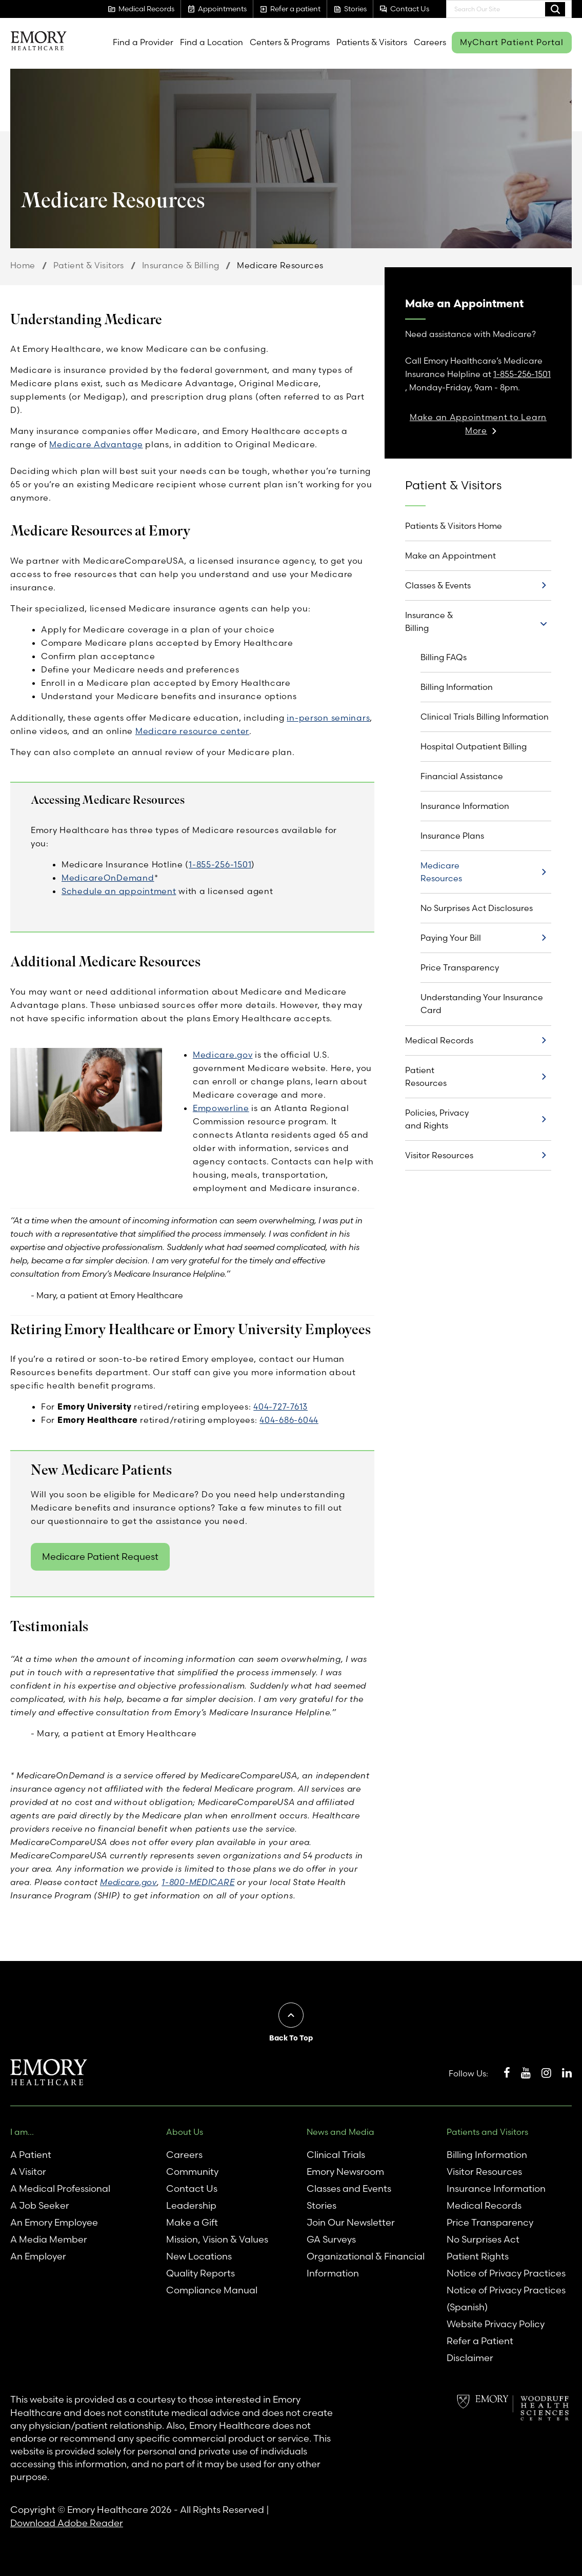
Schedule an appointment (119, 891)
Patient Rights (478, 2256)
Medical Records (439, 1040)
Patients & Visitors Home (453, 526)
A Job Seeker (39, 2205)
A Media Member (48, 2239)
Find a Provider (143, 42)
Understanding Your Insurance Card (481, 1003)
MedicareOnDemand (108, 878)
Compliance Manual (211, 2290)
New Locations (199, 2256)
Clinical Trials (336, 2155)
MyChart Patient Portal (512, 42)
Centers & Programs (290, 42)
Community (192, 2171)
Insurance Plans (452, 835)
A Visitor (28, 2171)
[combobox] (509, 9)
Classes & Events (438, 585)
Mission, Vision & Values (217, 2239)
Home (22, 265)
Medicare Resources (441, 871)
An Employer (38, 2256)
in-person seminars (328, 717)
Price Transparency (459, 967)
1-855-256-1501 (220, 864)
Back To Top (291, 2038)
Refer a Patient (480, 2341)
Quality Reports (200, 2273)
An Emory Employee (54, 2222)
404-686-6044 (288, 1420)
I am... (22, 2132)
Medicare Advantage (96, 444)
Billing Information (456, 687)
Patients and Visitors (487, 2132)
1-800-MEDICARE (198, 1882)
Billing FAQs (443, 657)
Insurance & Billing (180, 265)
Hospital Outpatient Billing (473, 746)
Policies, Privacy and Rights (437, 1119)
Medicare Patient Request (100, 1556)
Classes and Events (349, 2188)
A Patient (30, 2155)
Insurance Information (464, 806)
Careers (430, 42)
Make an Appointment (450, 555)
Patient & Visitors (88, 265)
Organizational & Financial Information (366, 2264)
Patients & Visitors (371, 42)
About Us (184, 2132)
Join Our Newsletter (351, 2222)
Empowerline (221, 1108)
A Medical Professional (60, 2188)
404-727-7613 (280, 1406)
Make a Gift (192, 2222)
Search (555, 9)
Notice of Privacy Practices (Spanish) (506, 2298)
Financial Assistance (461, 776)
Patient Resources (426, 1076)
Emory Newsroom (345, 2171)
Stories (321, 2205)
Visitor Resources (439, 1155)
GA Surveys (331, 2239)
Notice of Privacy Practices (506, 2273)
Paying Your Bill (450, 938)
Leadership (191, 2205)
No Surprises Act (483, 2239)
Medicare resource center (192, 731)
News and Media (340, 2132)
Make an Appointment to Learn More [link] (478, 423)
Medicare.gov (223, 1054)
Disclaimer (470, 2358)
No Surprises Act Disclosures (476, 908)
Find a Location (211, 42)
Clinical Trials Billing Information (484, 716)
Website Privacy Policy (496, 2324)
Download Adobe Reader (66, 2523)
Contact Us (191, 2188)
